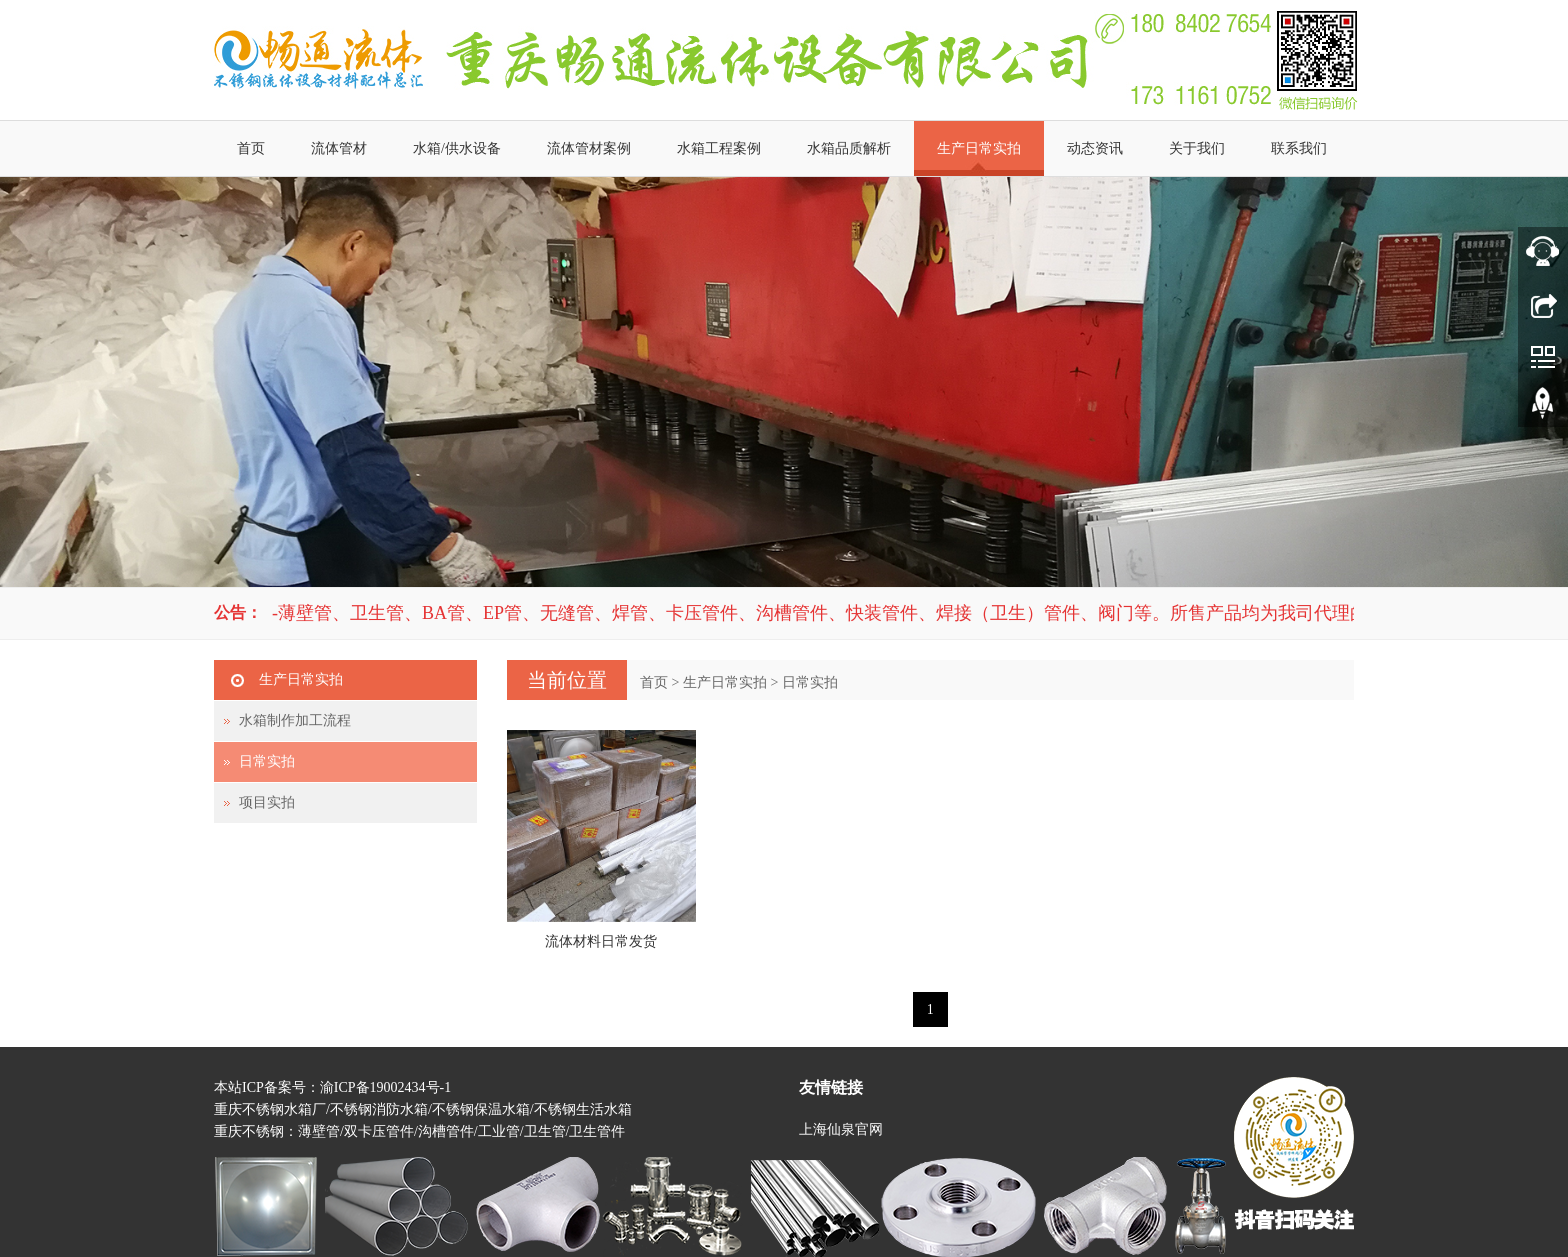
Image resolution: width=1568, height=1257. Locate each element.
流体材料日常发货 (601, 941)
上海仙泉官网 (841, 1129)
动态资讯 (1095, 148)
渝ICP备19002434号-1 (385, 1087)
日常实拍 (810, 682)
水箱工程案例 (719, 148)
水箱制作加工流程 (295, 720)
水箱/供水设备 (457, 148)
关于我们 (1197, 148)
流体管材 (339, 148)
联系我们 (1299, 148)
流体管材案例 (589, 148)
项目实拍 (267, 802)
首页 (251, 148)
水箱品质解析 (849, 148)
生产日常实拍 (979, 148)
